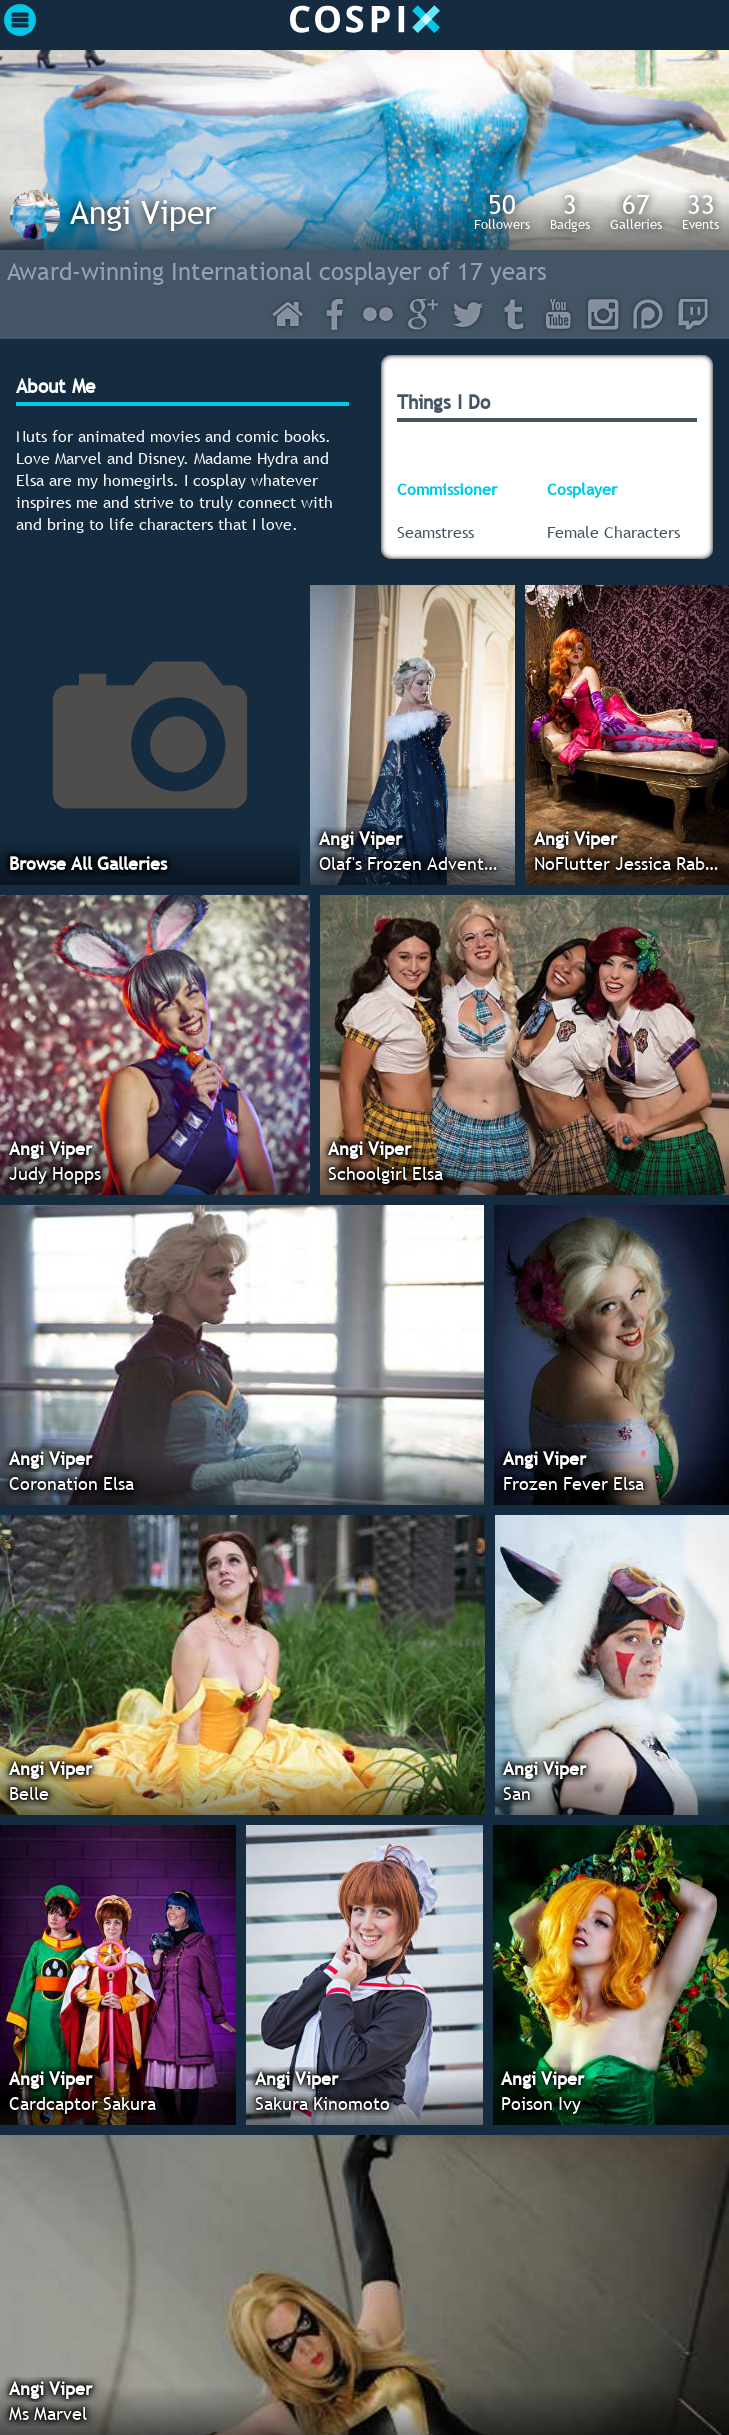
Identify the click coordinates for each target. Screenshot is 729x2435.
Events (700, 211)
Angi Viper (143, 212)
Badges (570, 211)
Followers (502, 211)
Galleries (636, 211)
